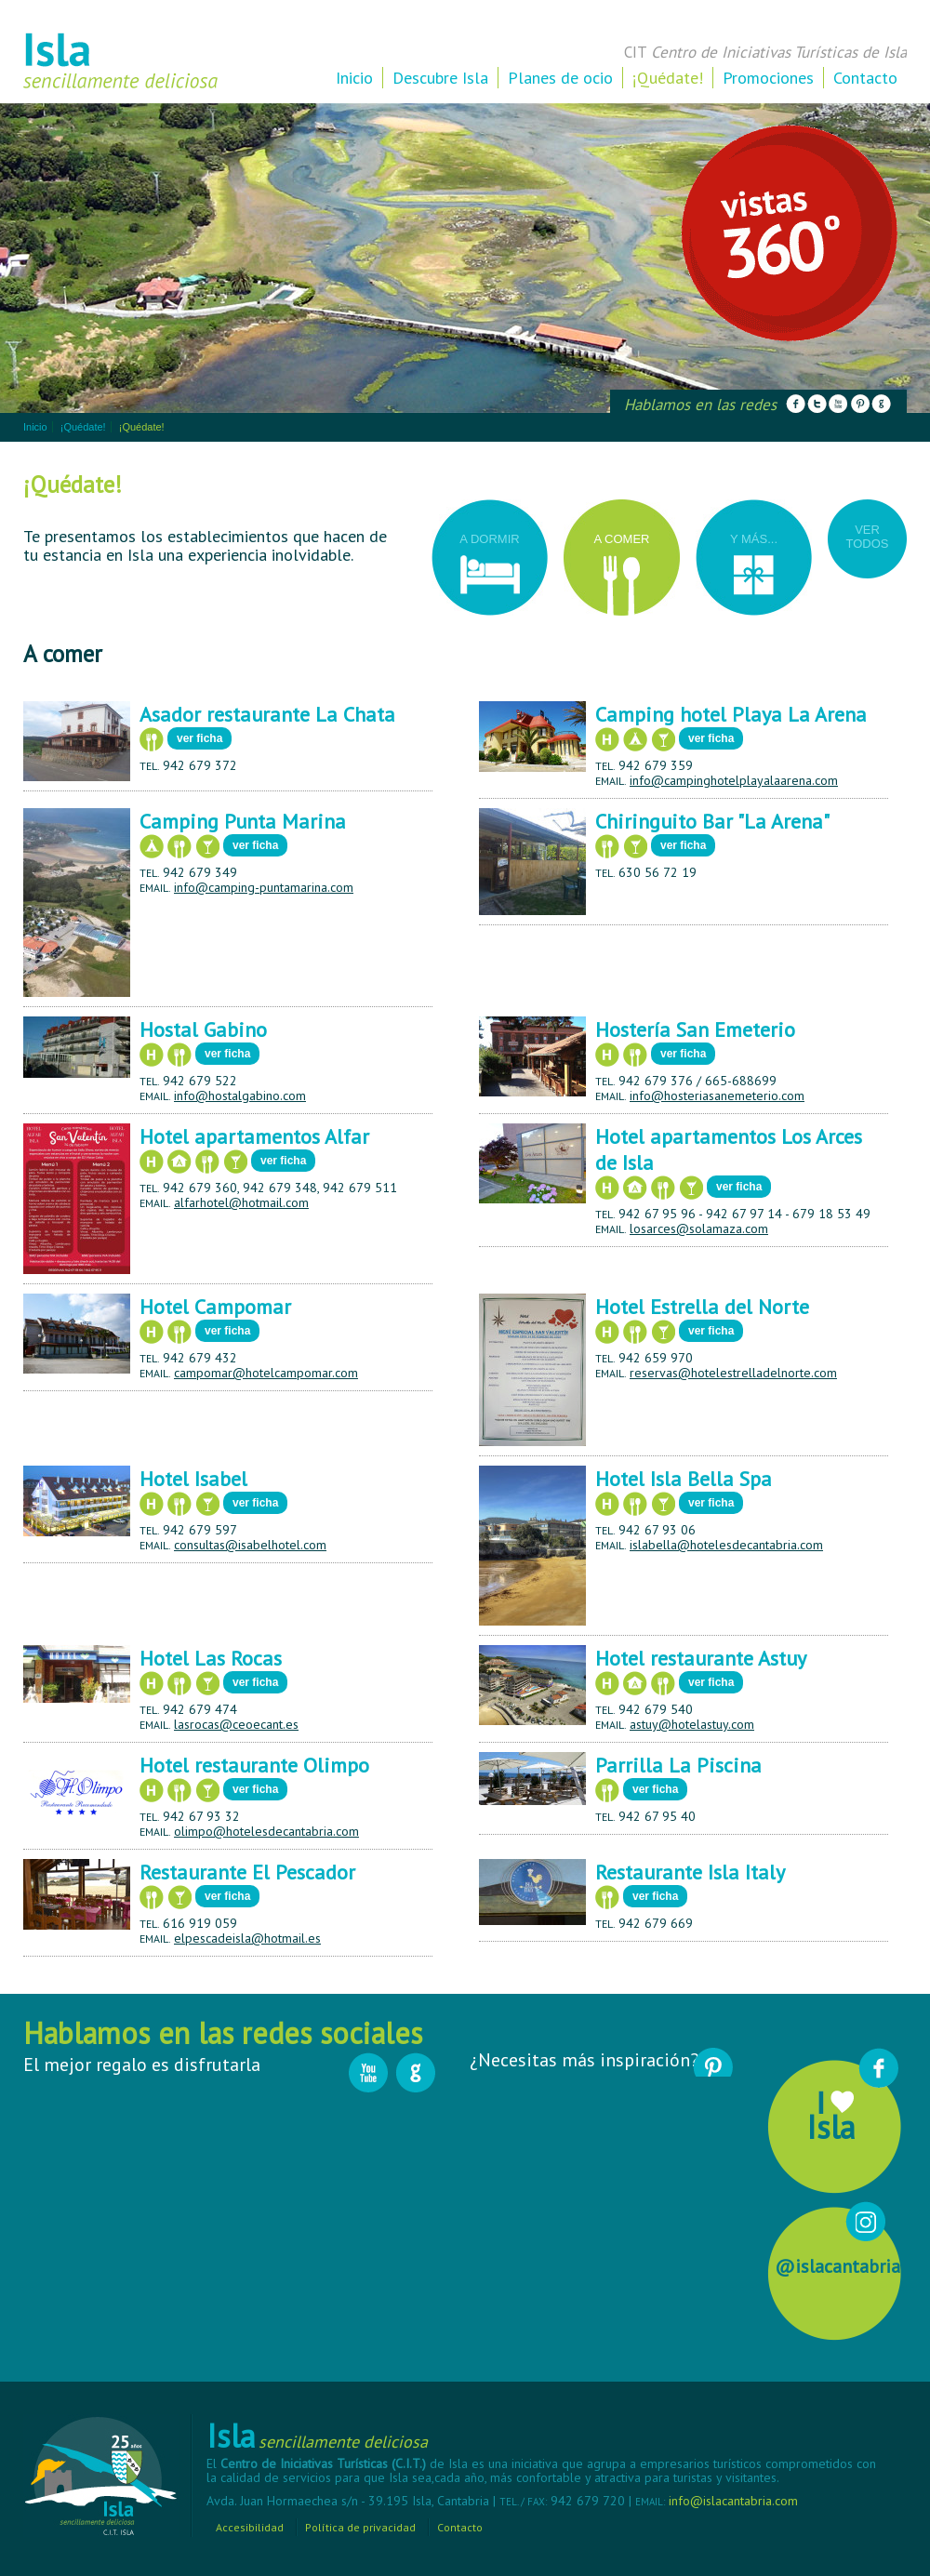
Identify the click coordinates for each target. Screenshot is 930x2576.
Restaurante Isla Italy (690, 1872)
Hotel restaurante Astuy (700, 1658)
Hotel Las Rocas (211, 1658)
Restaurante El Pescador (247, 1872)
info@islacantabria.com (733, 2500)
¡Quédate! (667, 77)
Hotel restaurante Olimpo (254, 1765)
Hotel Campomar (215, 1307)
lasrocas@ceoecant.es (236, 1724)
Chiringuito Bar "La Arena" (712, 821)
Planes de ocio (560, 77)
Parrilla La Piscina (678, 1765)
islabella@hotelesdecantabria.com (726, 1544)
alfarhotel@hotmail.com (241, 1202)
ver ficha (199, 738)
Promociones (768, 77)
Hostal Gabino (203, 1029)
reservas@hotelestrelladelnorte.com (733, 1372)
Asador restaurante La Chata (267, 714)
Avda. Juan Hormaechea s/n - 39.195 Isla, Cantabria (349, 2500)
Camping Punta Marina (243, 821)
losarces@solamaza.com (699, 1228)
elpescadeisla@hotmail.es (247, 1938)
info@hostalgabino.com (240, 1095)
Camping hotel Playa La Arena (731, 714)
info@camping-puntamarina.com (263, 887)
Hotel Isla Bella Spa (683, 1479)
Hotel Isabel (193, 1479)
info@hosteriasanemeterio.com (717, 1095)
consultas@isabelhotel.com (250, 1544)
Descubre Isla (440, 77)
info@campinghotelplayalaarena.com (734, 780)
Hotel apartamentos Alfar (254, 1136)
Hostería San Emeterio (695, 1029)
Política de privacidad (360, 2527)
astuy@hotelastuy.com (692, 1724)
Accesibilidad (250, 2527)
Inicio (354, 77)
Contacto (865, 77)
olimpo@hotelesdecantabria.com (266, 1831)
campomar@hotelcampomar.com (266, 1372)
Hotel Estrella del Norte (702, 1307)
